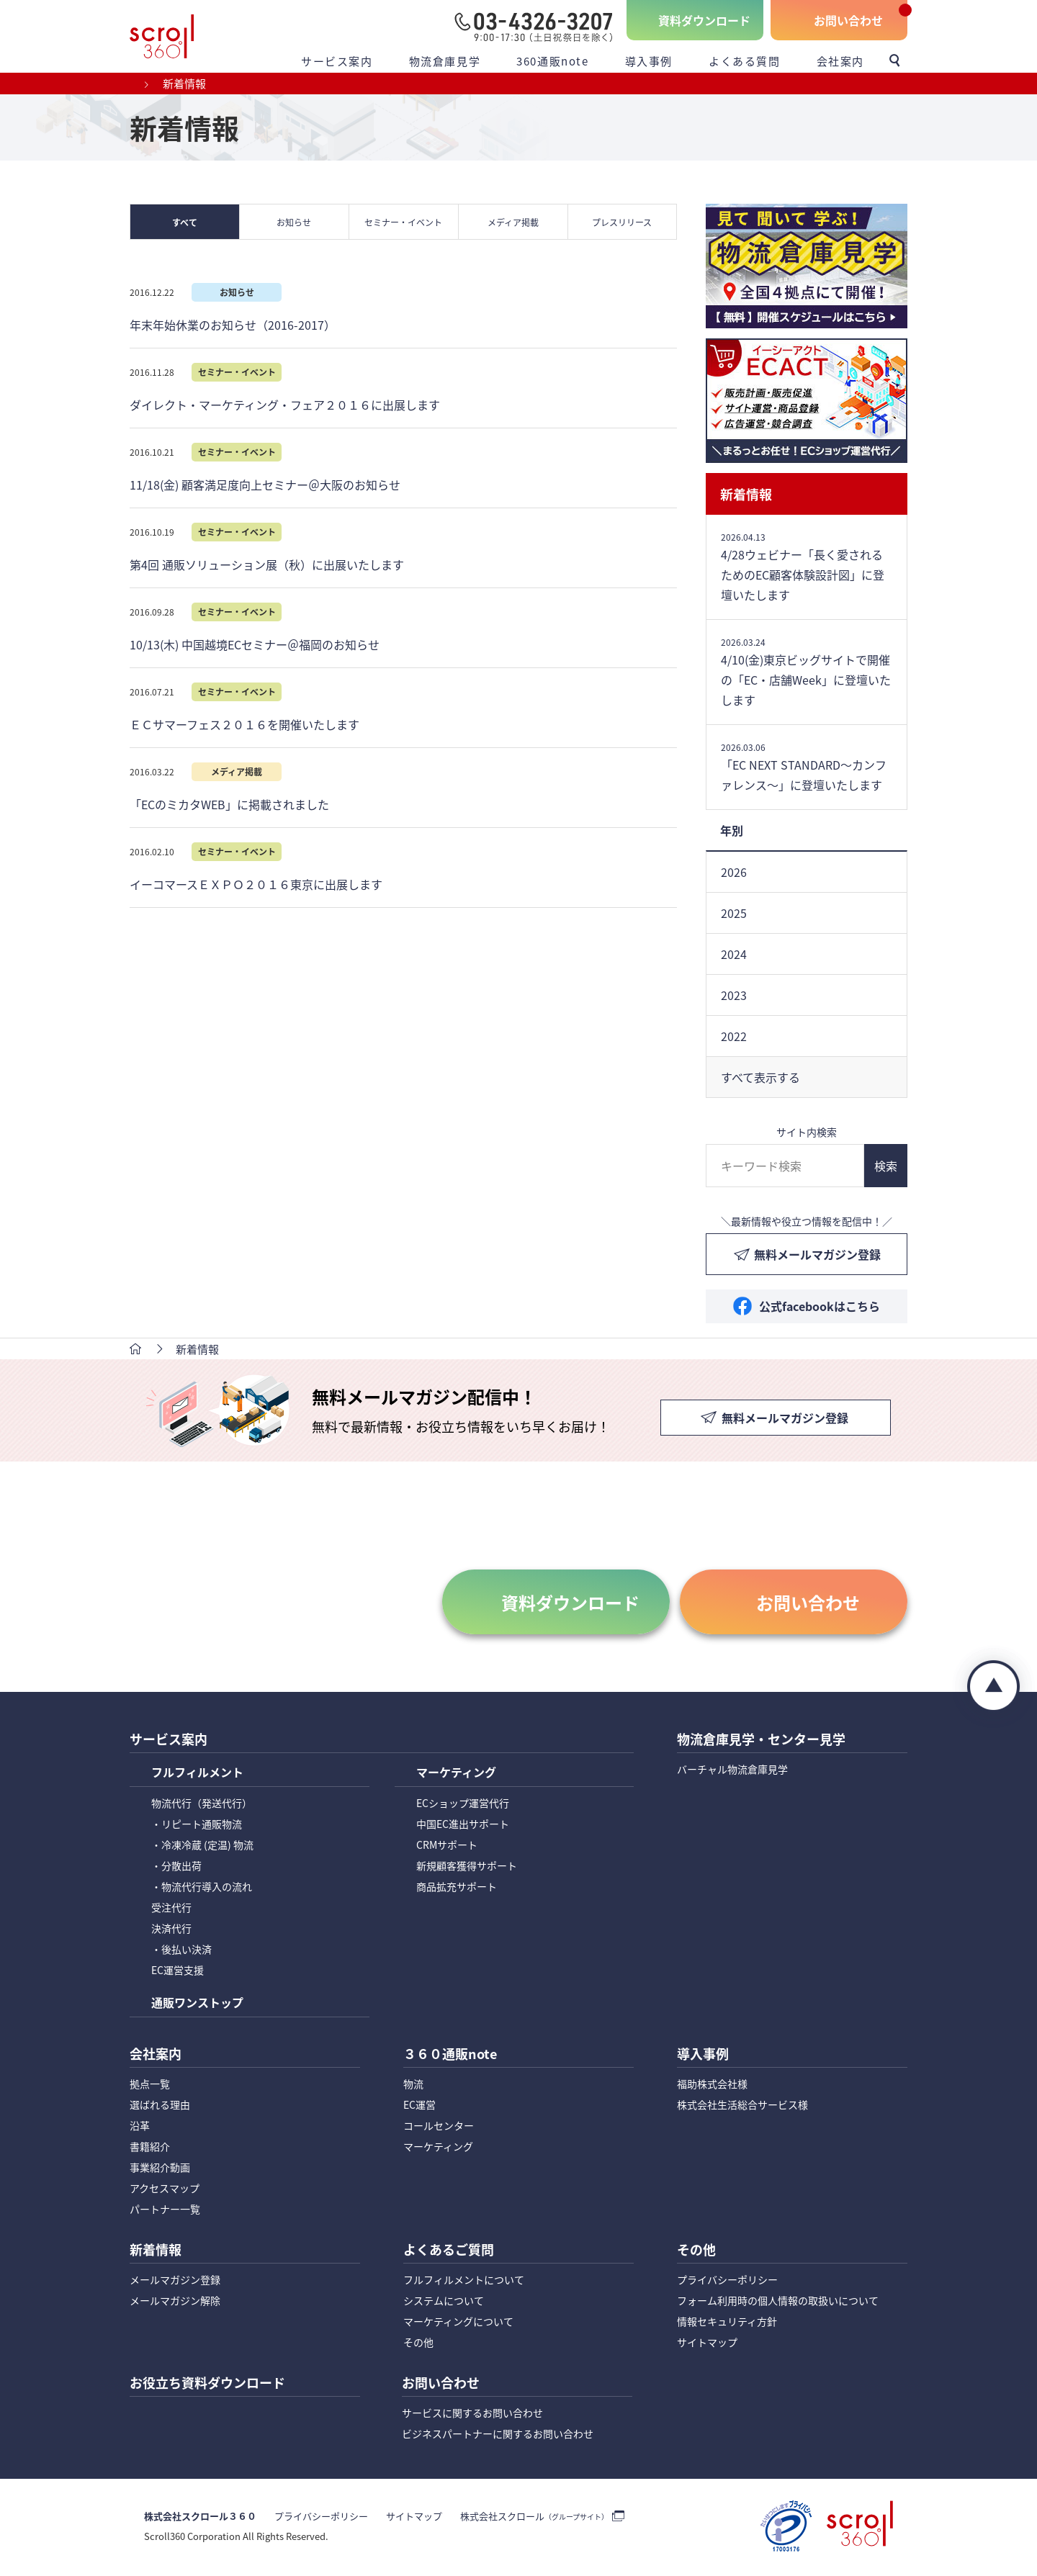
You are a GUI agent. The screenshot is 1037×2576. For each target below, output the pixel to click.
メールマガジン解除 (175, 2302)
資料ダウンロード (704, 20)
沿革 (140, 2127)
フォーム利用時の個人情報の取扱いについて (778, 2302)
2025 (734, 913)
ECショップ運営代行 (462, 1803)
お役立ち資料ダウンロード (207, 2386)
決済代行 (171, 1929)
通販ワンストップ (197, 2004)
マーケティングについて (458, 2323)
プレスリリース (622, 222)
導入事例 (649, 60)
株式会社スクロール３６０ (200, 2519)
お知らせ (294, 222)
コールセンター (438, 2127)
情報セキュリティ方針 (727, 2323)
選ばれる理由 (160, 2106)
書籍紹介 (150, 2147)
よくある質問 (745, 60)
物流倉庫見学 (445, 60)
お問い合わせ (848, 20)
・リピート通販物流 (196, 1824)
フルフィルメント (197, 1774)
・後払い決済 (181, 1949)
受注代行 (171, 1908)
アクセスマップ (164, 2189)
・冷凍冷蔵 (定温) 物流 (202, 1845)
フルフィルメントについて (463, 2281)
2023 (734, 995)
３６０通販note (450, 2055)
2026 (734, 872)
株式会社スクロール (534, 2519)
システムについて (443, 2302)
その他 (418, 2344)
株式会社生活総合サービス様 (742, 2106)
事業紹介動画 (160, 2168)
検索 (885, 1165)
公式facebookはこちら (819, 1306)
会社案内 (840, 60)
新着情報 (746, 494)
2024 (734, 954)
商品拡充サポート (456, 1887)
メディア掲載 (513, 222)
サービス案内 (337, 60)
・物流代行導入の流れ (201, 1887)
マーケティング (456, 1774)
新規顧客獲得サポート (466, 1866)
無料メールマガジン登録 (817, 1254)
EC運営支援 (177, 1970)
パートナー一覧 (165, 2210)
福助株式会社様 (712, 2085)
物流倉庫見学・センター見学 (761, 1740)
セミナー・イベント (404, 222)
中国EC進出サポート (462, 1824)
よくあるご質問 (448, 2252)
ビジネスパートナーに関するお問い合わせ (497, 2436)
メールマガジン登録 (175, 2281)
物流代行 (201, 1803)
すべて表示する (760, 1077)
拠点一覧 (150, 2085)
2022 (734, 1036)
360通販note (552, 60)
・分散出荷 (176, 1866)
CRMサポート (446, 1845)
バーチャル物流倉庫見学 (732, 1769)
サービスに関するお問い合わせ (472, 2415)
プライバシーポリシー (727, 2281)
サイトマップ (707, 2344)
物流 (413, 2085)
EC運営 (419, 2106)
